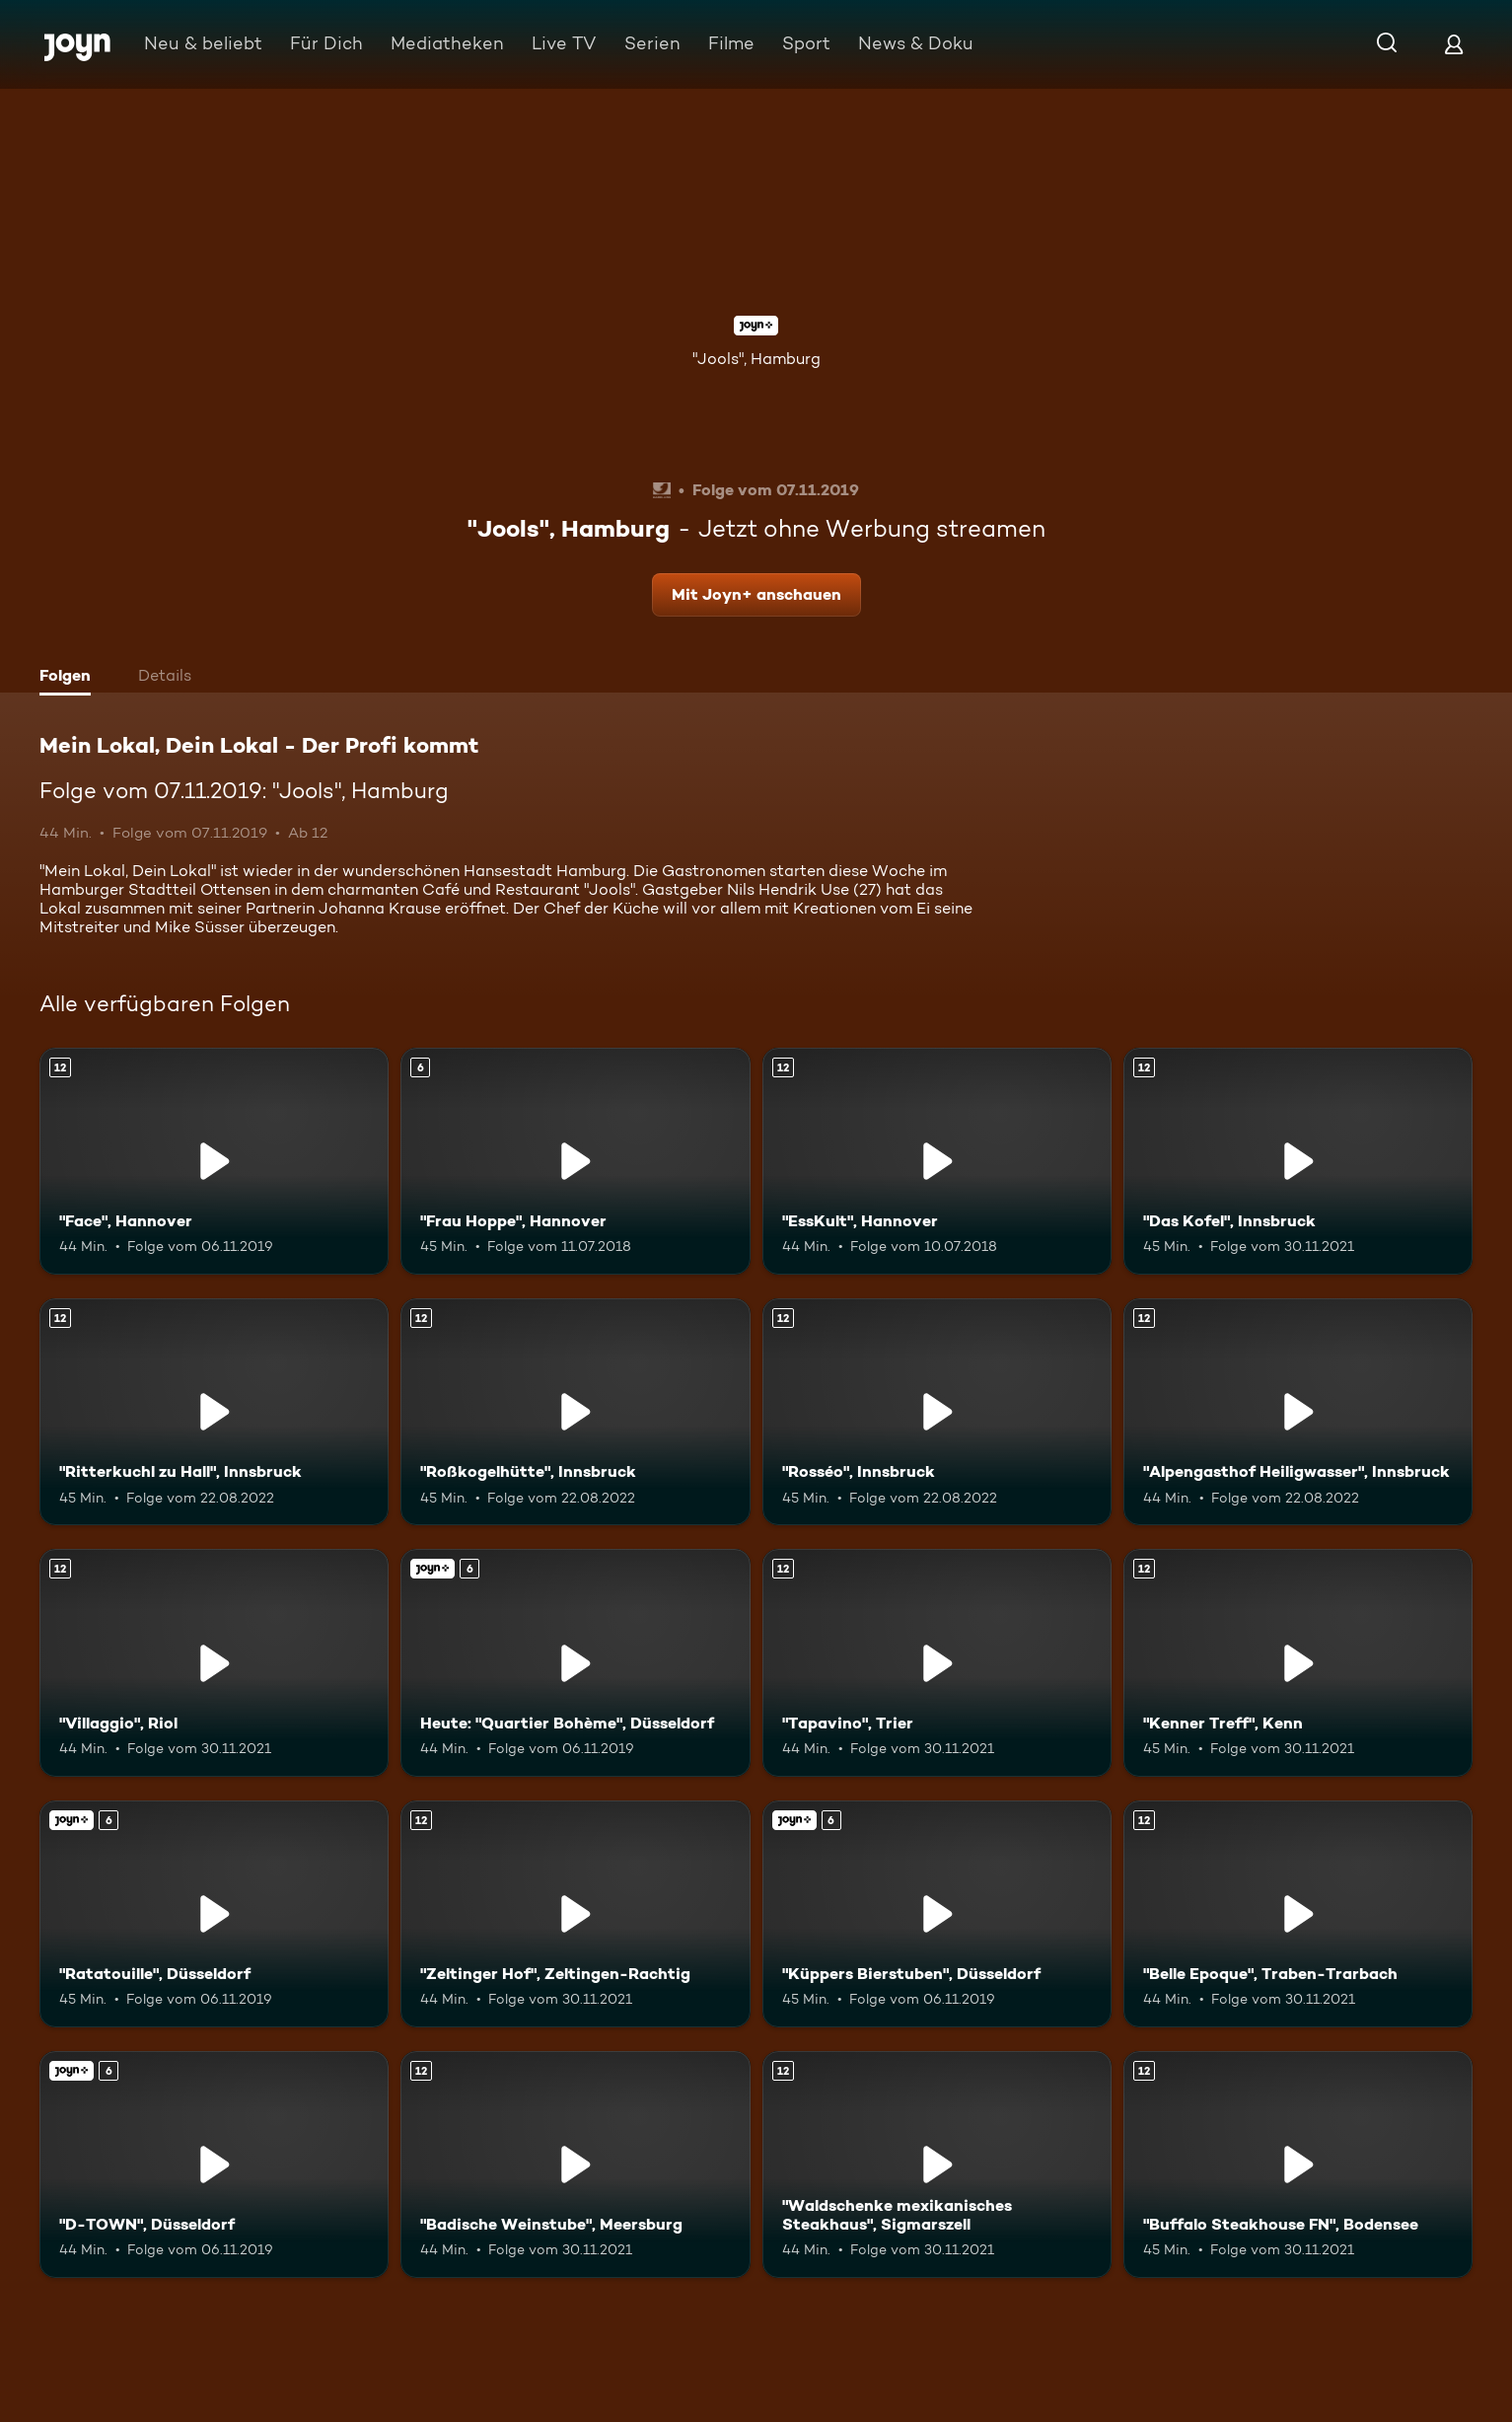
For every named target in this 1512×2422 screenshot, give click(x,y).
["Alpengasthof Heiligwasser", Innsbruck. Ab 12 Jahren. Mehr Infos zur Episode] (1298, 1411)
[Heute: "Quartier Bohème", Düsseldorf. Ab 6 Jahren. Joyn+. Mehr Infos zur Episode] (575, 1662)
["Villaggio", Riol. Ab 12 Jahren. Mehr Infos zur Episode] (214, 1662)
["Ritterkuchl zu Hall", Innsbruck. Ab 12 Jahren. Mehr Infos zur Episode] (214, 1411)
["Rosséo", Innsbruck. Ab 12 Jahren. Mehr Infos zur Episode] (937, 1411)
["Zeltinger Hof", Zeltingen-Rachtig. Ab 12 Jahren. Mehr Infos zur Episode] (575, 1913)
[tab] (70, 678)
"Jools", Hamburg (756, 358)
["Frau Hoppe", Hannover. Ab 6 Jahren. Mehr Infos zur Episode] (575, 1161)
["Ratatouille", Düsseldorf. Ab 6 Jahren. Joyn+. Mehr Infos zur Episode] (214, 1913)
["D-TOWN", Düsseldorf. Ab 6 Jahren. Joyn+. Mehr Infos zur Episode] (214, 2164)
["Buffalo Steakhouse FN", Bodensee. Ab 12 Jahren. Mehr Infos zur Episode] (1298, 2164)
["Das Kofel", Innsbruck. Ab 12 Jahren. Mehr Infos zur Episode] (1298, 1161)
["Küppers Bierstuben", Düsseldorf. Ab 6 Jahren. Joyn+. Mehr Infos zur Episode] (937, 1913)
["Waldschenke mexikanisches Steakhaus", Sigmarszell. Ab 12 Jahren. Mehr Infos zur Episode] (937, 2164)
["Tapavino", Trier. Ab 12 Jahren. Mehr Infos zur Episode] (937, 1662)
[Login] (1453, 44)
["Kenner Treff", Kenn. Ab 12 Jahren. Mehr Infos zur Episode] (1298, 1662)
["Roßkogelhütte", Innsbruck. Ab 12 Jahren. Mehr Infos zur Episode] (575, 1411)
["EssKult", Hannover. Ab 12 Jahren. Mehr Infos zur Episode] (937, 1161)
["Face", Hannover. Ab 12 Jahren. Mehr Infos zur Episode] (214, 1161)
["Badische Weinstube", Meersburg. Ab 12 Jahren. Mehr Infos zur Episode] (575, 2164)
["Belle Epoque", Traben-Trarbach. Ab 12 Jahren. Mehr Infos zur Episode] (1298, 1913)
